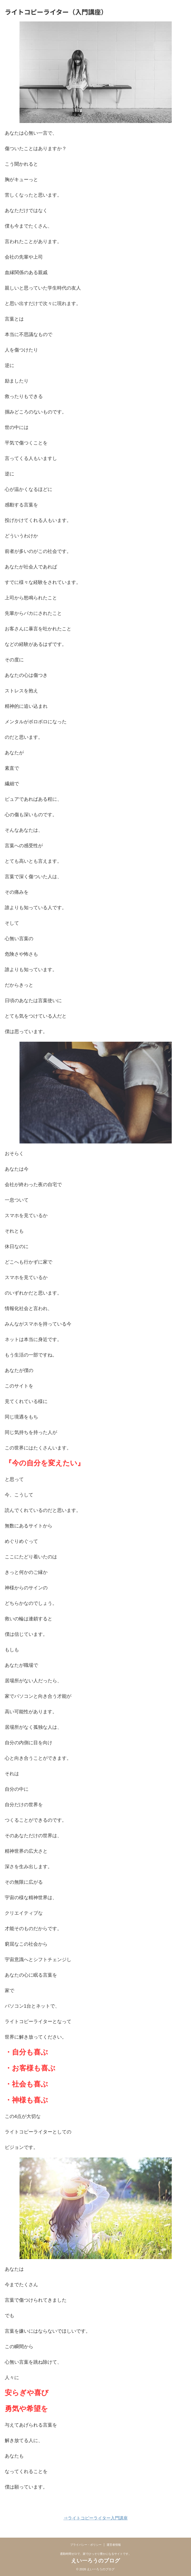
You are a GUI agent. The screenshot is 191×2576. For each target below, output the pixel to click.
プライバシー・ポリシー (86, 2544)
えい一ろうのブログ (95, 2561)
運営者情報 (114, 2544)
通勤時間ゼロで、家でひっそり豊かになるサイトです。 (95, 2554)
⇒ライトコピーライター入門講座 (95, 2517)
